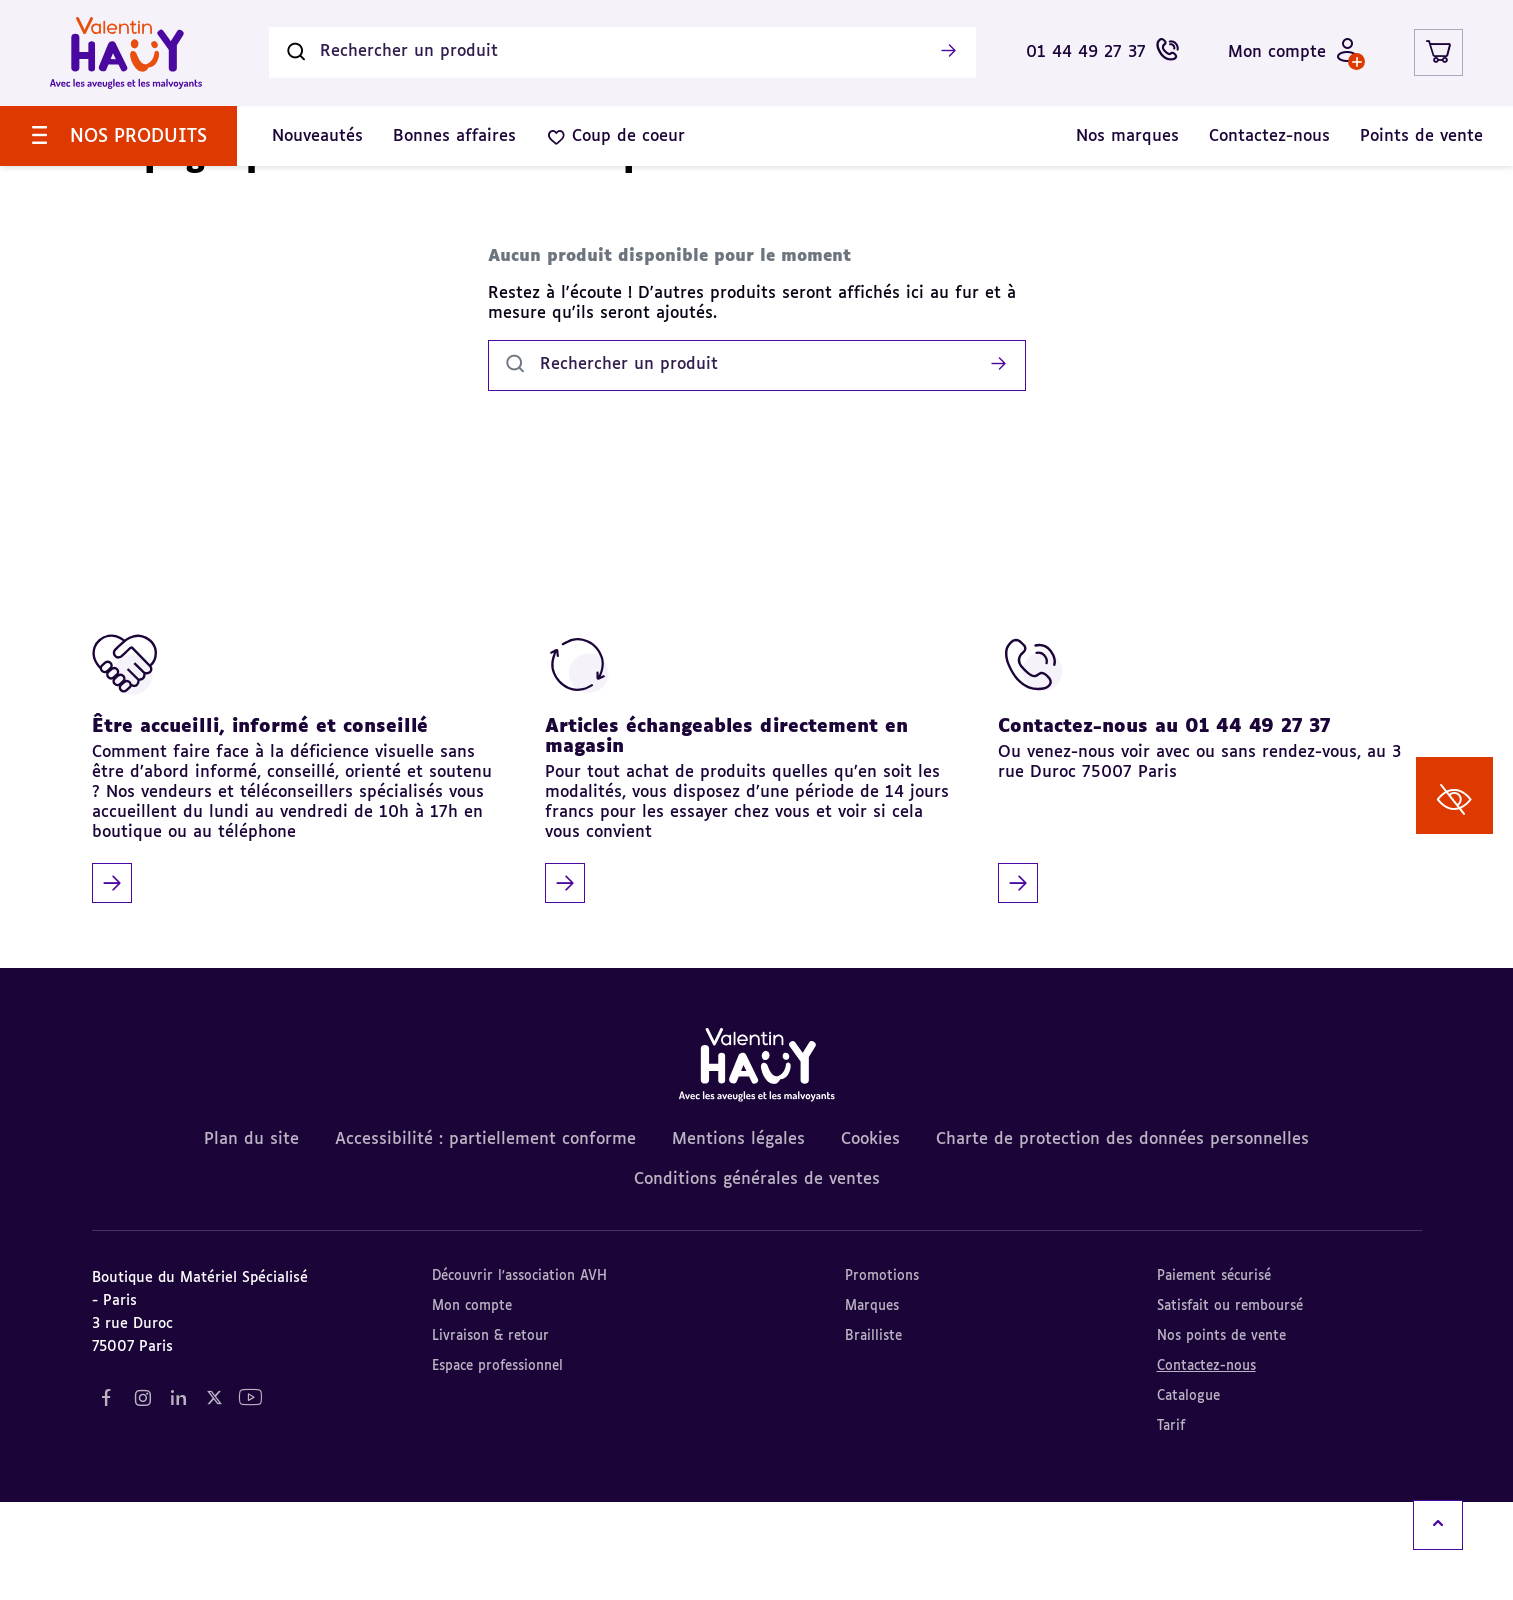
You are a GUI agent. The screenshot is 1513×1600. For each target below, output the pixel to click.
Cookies (870, 1238)
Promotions (882, 1374)
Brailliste (873, 1434)
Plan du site (251, 1238)
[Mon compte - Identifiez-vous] (1294, 52)
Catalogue (1188, 1494)
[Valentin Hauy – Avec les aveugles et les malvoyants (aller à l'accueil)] (126, 53)
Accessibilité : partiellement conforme (485, 1238)
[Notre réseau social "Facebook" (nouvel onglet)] (107, 1497)
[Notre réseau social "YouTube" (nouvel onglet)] (251, 1497)
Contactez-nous (1206, 1464)
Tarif (1171, 1524)
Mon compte (472, 1404)
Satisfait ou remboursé (1230, 1404)
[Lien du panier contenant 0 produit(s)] (1438, 52)
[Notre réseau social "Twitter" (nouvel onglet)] (215, 1497)
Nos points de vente (1221, 1434)
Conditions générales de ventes (757, 1278)
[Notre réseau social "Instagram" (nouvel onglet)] (143, 1497)
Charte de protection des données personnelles (1122, 1238)
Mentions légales (738, 1238)
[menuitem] (118, 136)
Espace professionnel (497, 1464)
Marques (872, 1404)
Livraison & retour (490, 1434)
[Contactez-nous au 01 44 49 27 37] (1202, 865)
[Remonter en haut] (1438, 1525)
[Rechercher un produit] (622, 52)
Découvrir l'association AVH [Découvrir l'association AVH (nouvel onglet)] (519, 1374)
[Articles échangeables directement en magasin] (749, 865)
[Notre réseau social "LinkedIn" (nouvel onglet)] (179, 1497)
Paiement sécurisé (1214, 1374)
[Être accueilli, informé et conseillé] (296, 865)
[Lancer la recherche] (949, 53)
